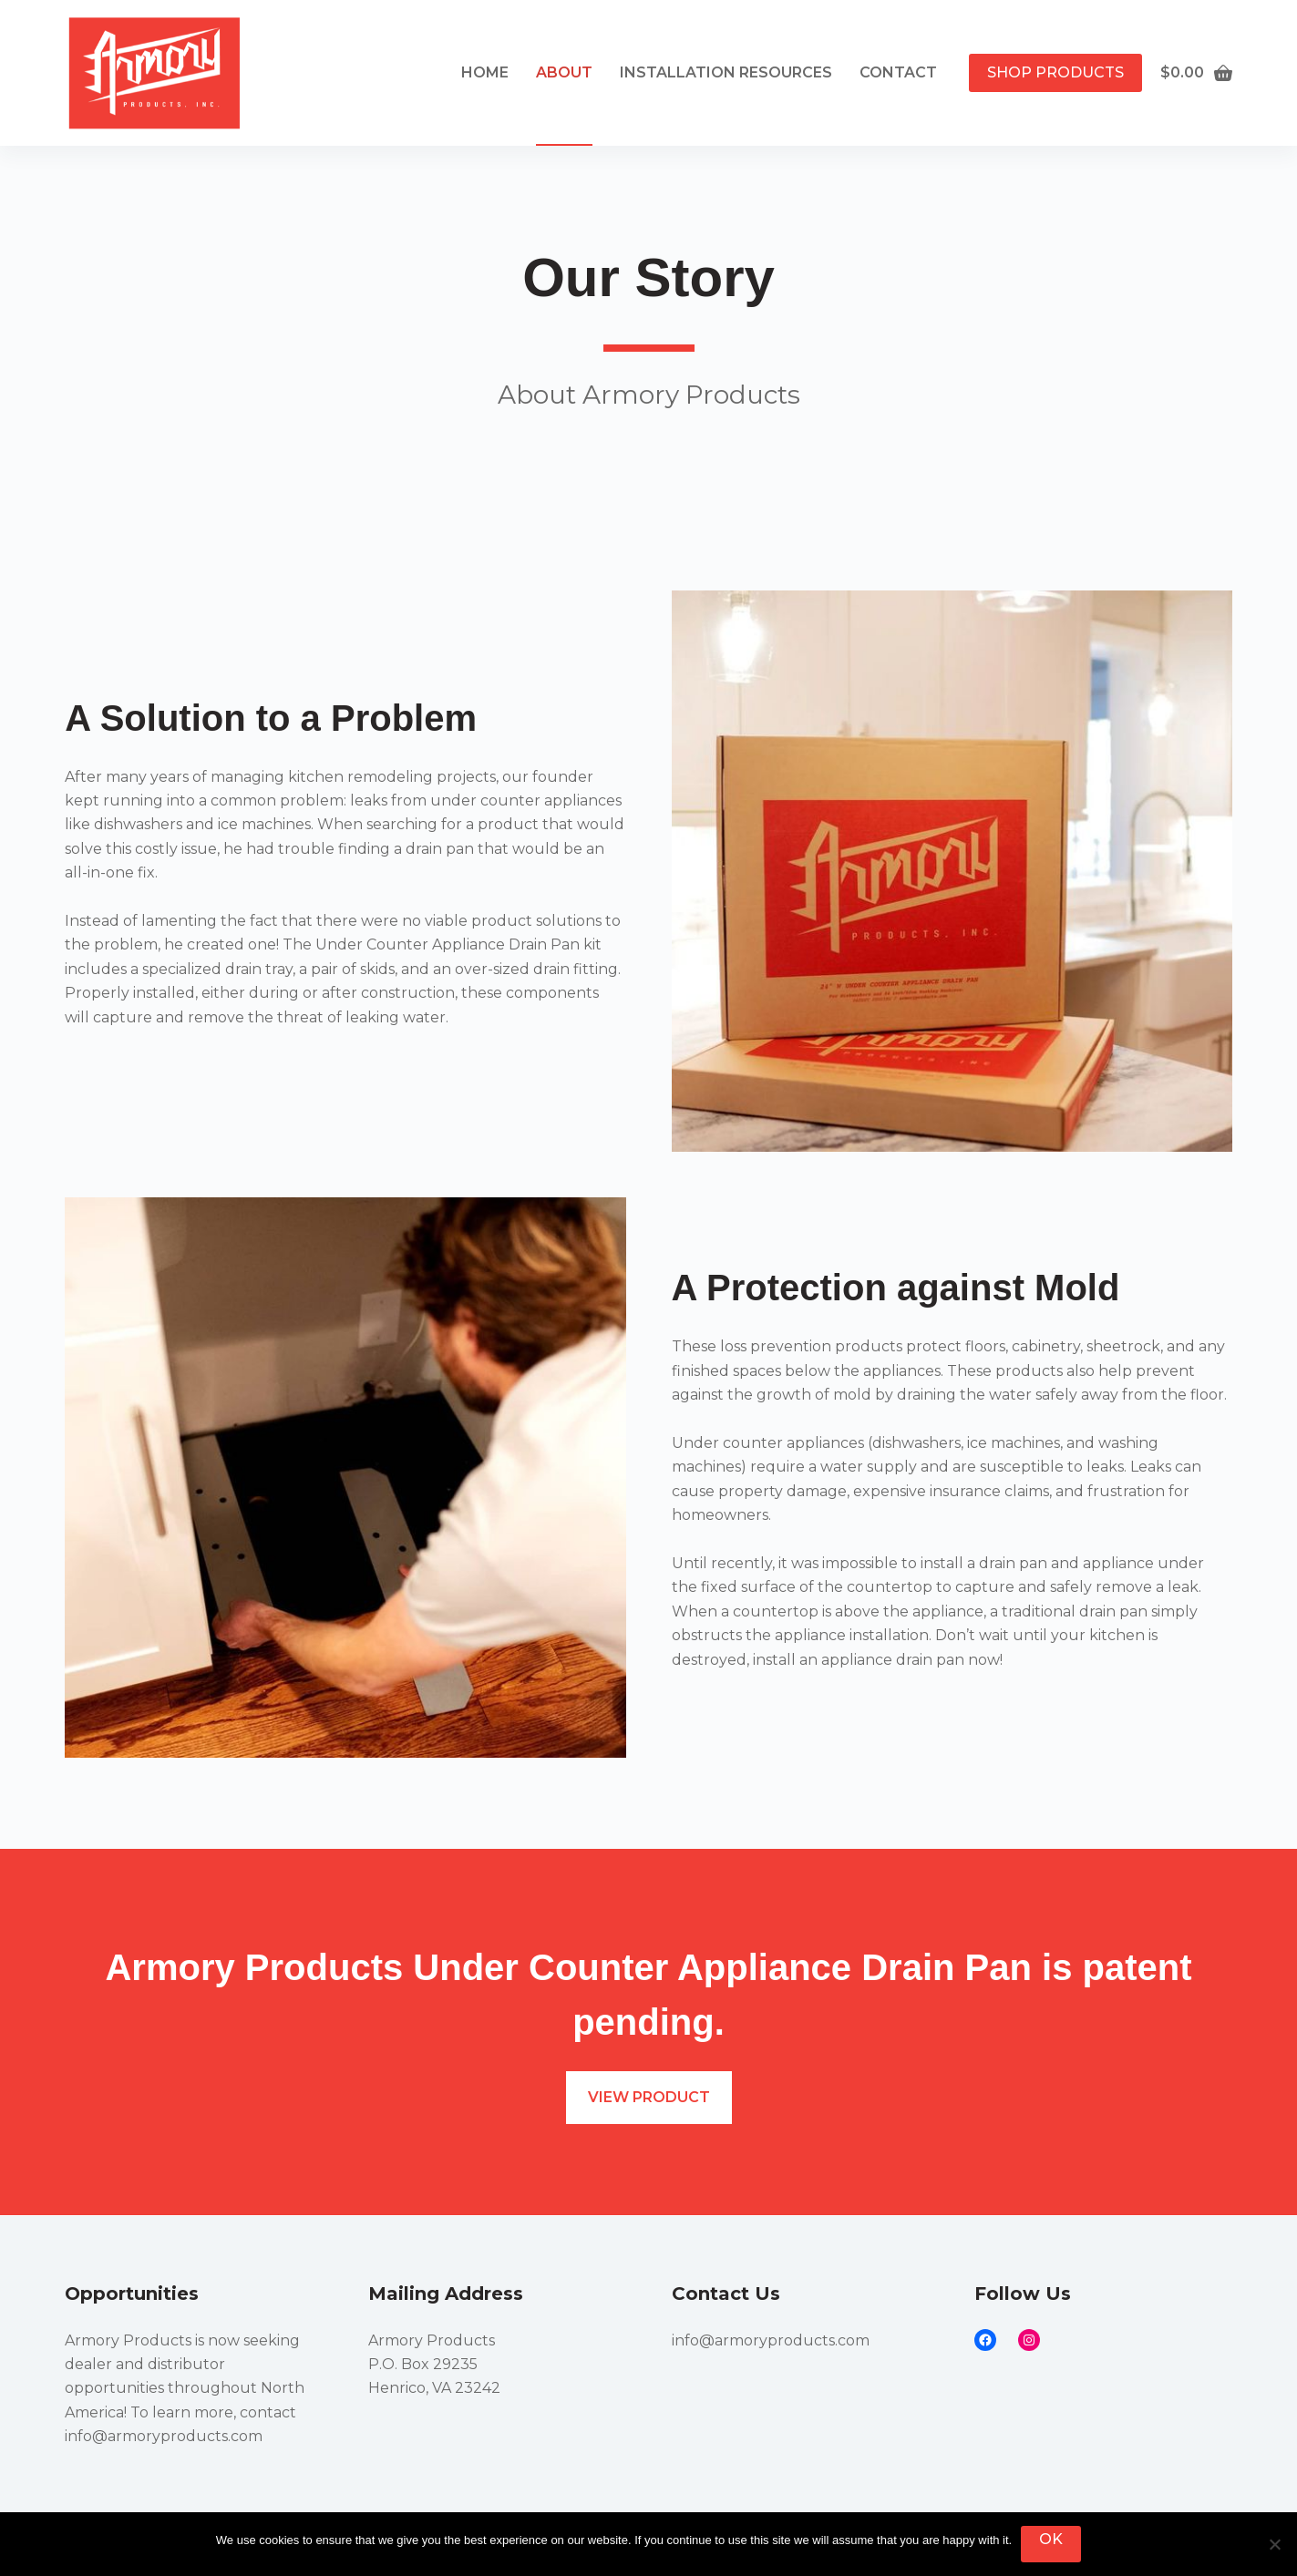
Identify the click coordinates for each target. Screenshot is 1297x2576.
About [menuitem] (564, 72)
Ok (1051, 2539)
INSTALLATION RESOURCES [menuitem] (726, 72)
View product (649, 2097)
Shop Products (1055, 72)
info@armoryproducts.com (163, 2436)
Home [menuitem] (485, 72)
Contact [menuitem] (898, 72)
